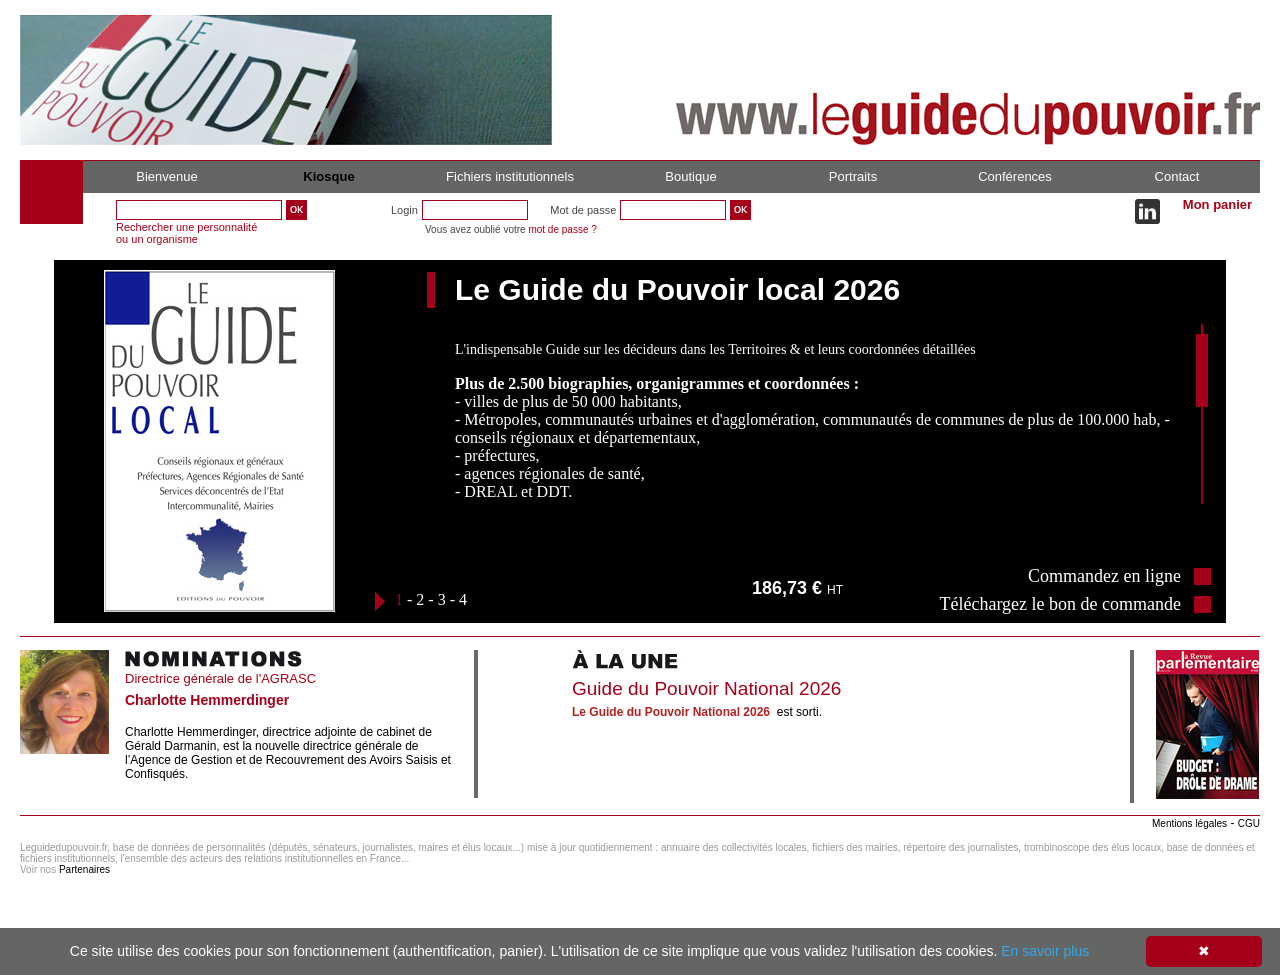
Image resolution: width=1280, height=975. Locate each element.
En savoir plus (1045, 951)
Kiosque (328, 176)
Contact (1177, 176)
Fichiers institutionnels (510, 176)
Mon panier (1217, 204)
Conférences (1015, 176)
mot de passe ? (562, 229)
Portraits (853, 176)
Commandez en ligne (1104, 576)
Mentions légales (1189, 823)
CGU (1249, 823)
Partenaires (84, 869)
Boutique (690, 176)
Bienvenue (166, 176)
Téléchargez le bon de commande (1060, 604)
